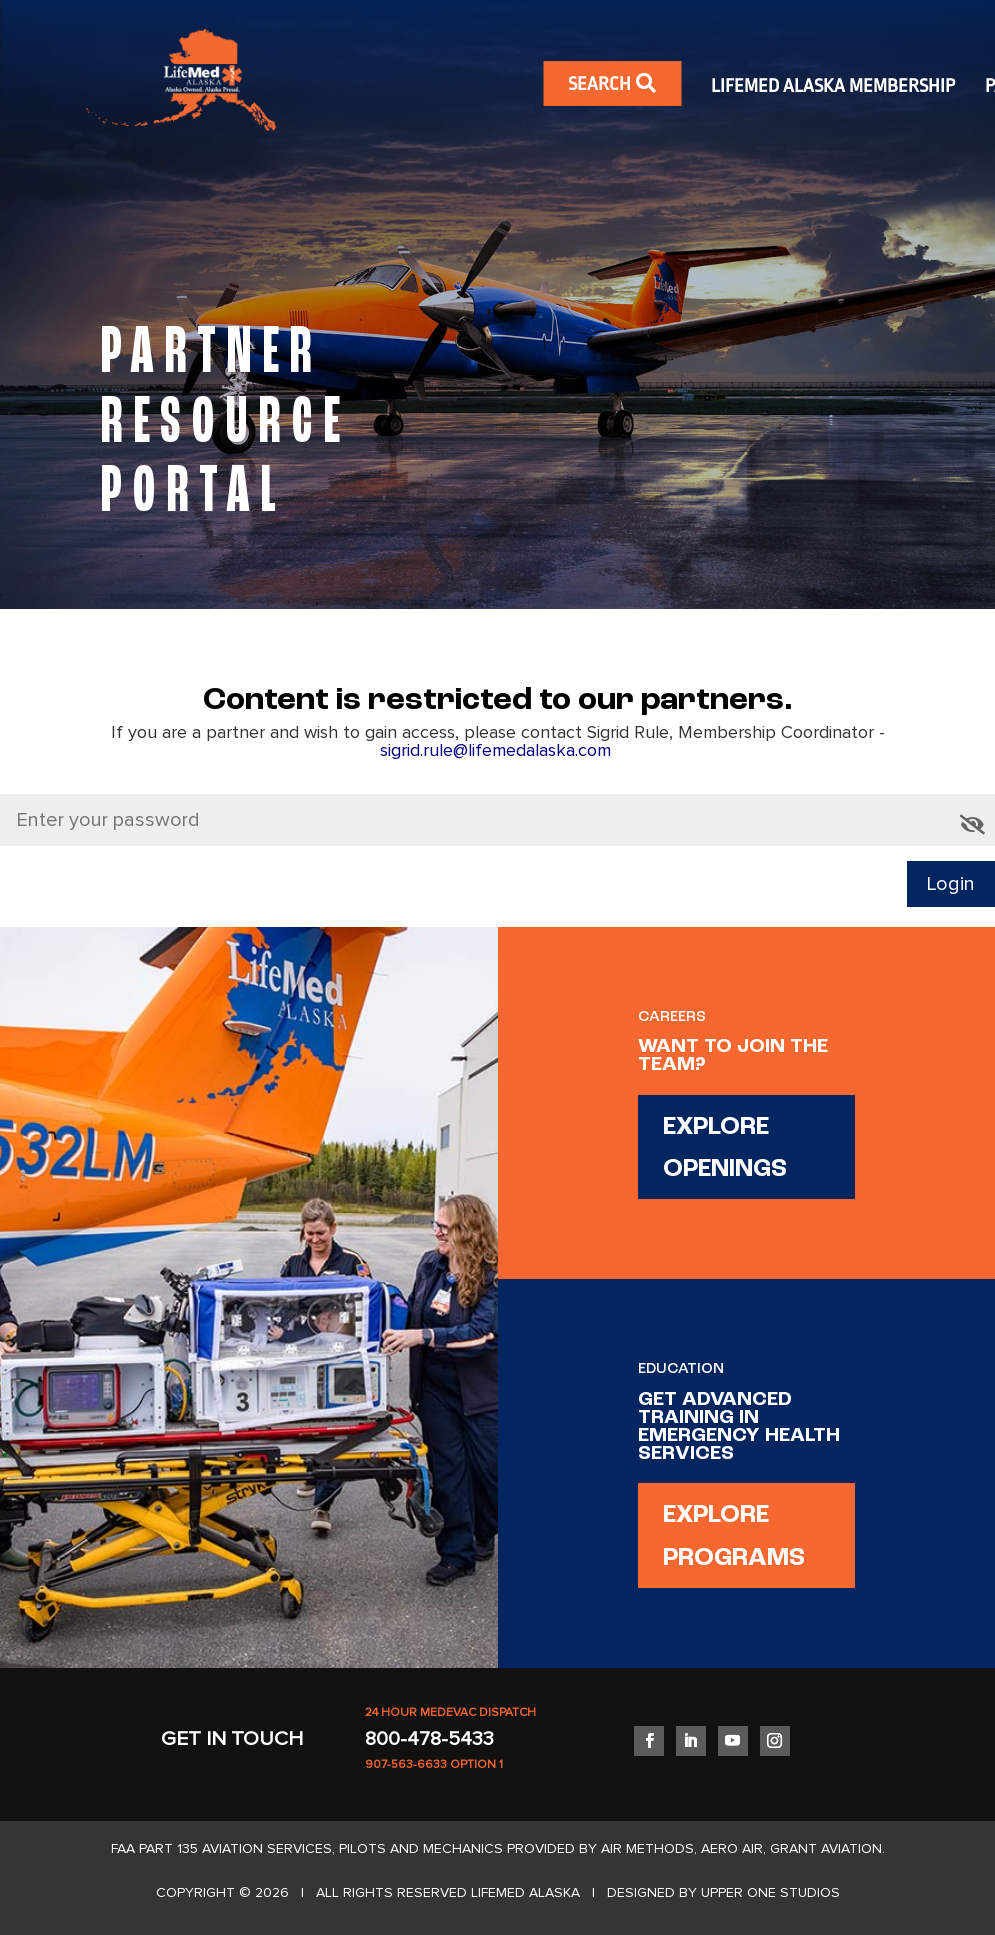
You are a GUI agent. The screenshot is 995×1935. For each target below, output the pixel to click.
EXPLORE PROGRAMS (734, 1537)
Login (951, 884)
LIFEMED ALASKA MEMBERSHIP (833, 86)
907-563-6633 (406, 1765)
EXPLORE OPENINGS (725, 1149)
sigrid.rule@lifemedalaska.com (498, 751)
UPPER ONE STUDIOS (770, 1893)
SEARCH (612, 83)
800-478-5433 (429, 1739)
